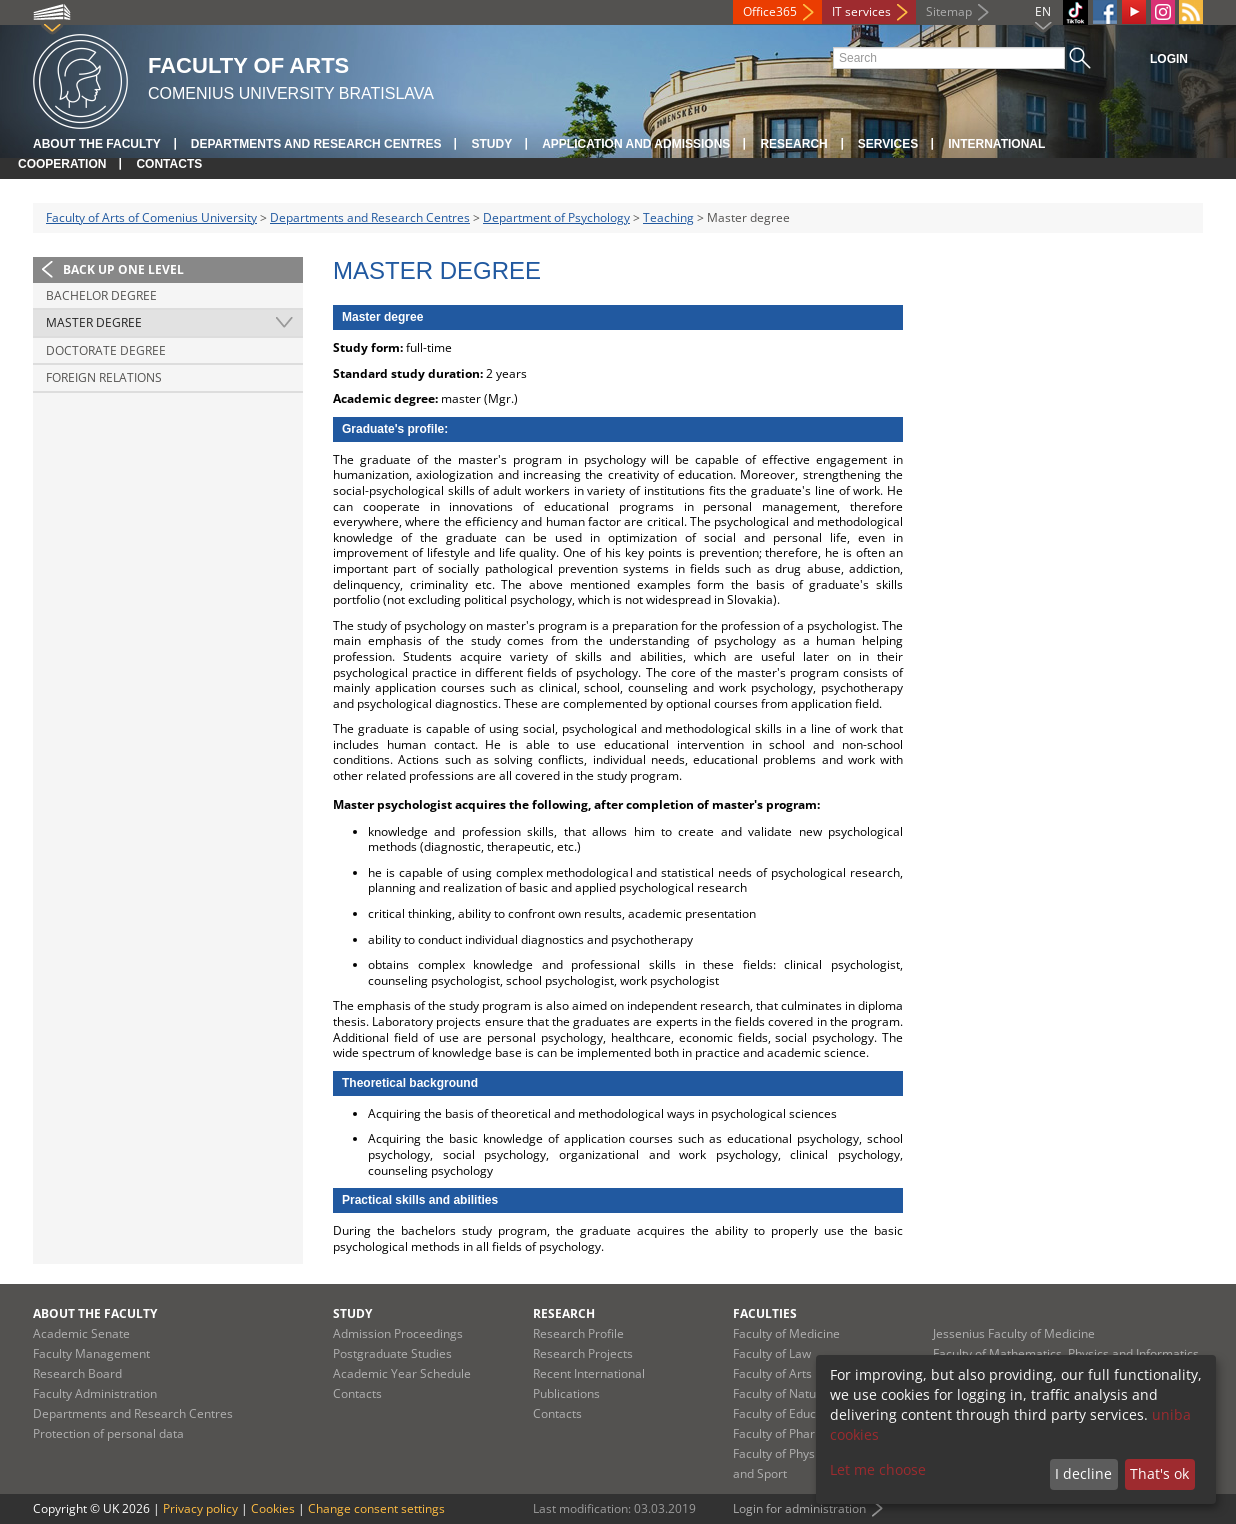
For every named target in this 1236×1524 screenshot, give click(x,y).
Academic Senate (81, 1333)
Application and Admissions (636, 144)
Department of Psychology (556, 217)
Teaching (668, 217)
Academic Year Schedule (402, 1373)
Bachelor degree (101, 295)
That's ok (1159, 1473)
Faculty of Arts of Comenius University (151, 217)
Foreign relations (104, 377)
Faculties (765, 1313)
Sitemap (949, 11)
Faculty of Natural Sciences (808, 1393)
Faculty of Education (788, 1413)
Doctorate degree (106, 350)
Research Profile (578, 1333)
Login (1169, 59)
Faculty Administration (95, 1393)
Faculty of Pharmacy (789, 1433)
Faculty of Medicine (786, 1333)
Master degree (94, 322)
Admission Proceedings (398, 1333)
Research (793, 144)
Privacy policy (200, 1508)
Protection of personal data (108, 1433)
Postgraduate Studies (392, 1353)
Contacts (169, 164)
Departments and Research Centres (316, 144)
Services (888, 144)
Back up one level (123, 269)
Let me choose (878, 1469)
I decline (1083, 1473)
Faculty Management (91, 1353)
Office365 (770, 11)
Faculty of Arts (772, 1373)
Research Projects (583, 1353)
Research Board (77, 1373)
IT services (861, 11)
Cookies (273, 1508)
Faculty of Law (772, 1353)
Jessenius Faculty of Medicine (1014, 1333)
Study (491, 144)
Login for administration (799, 1508)
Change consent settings (376, 1508)
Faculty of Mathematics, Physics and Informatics (1066, 1353)
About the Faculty (97, 144)
